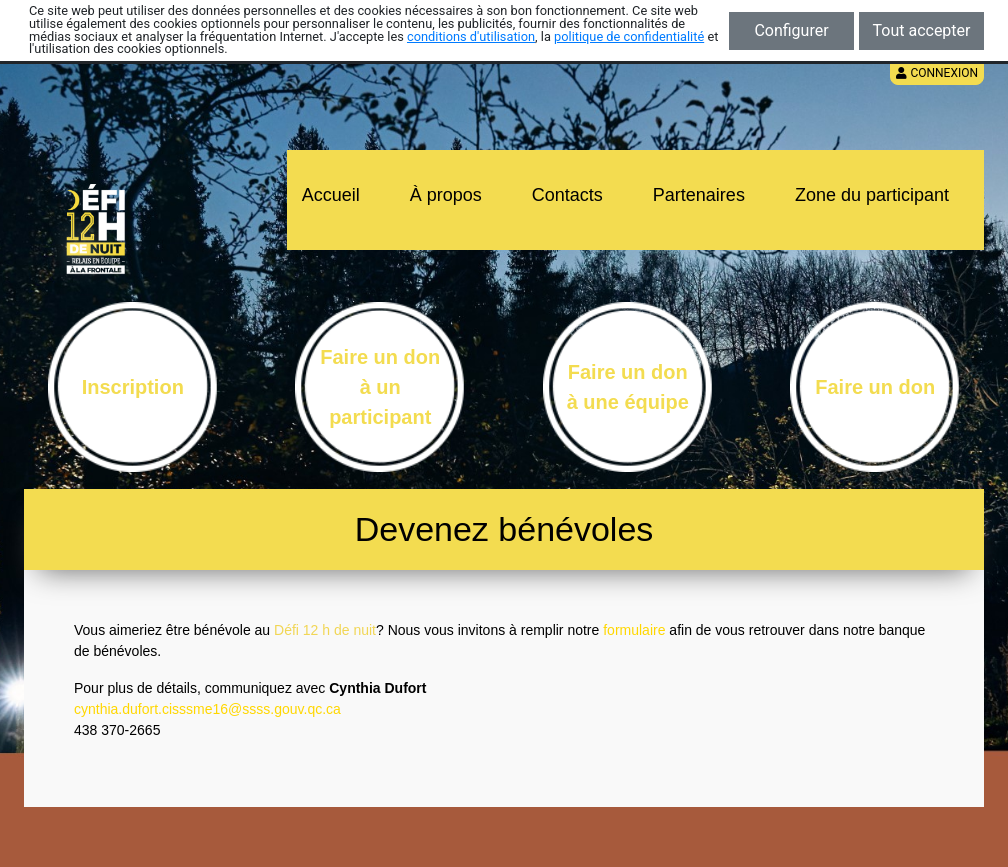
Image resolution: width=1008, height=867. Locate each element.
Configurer (791, 30)
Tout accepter (922, 30)
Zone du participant (872, 195)
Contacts (567, 195)
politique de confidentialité (629, 36)
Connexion (937, 73)
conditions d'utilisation (471, 36)
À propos (446, 195)
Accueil (331, 195)
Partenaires (699, 195)
